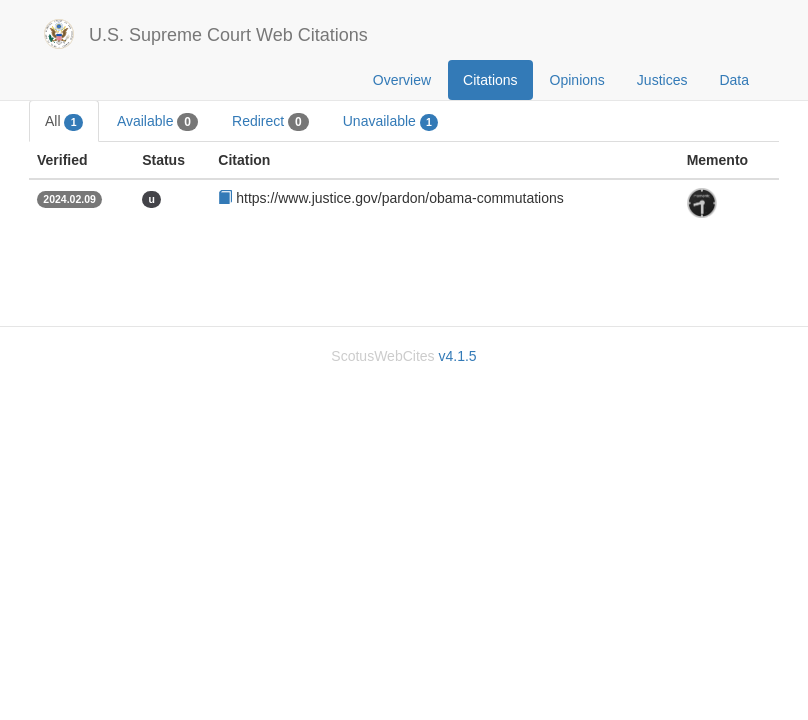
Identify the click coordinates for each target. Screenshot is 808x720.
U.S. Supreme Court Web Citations (228, 35)
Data (734, 80)
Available (157, 122)
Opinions (577, 80)
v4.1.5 (457, 356)
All (64, 122)
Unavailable (391, 122)
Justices (662, 80)
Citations (490, 80)
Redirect (270, 122)
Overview (402, 80)
